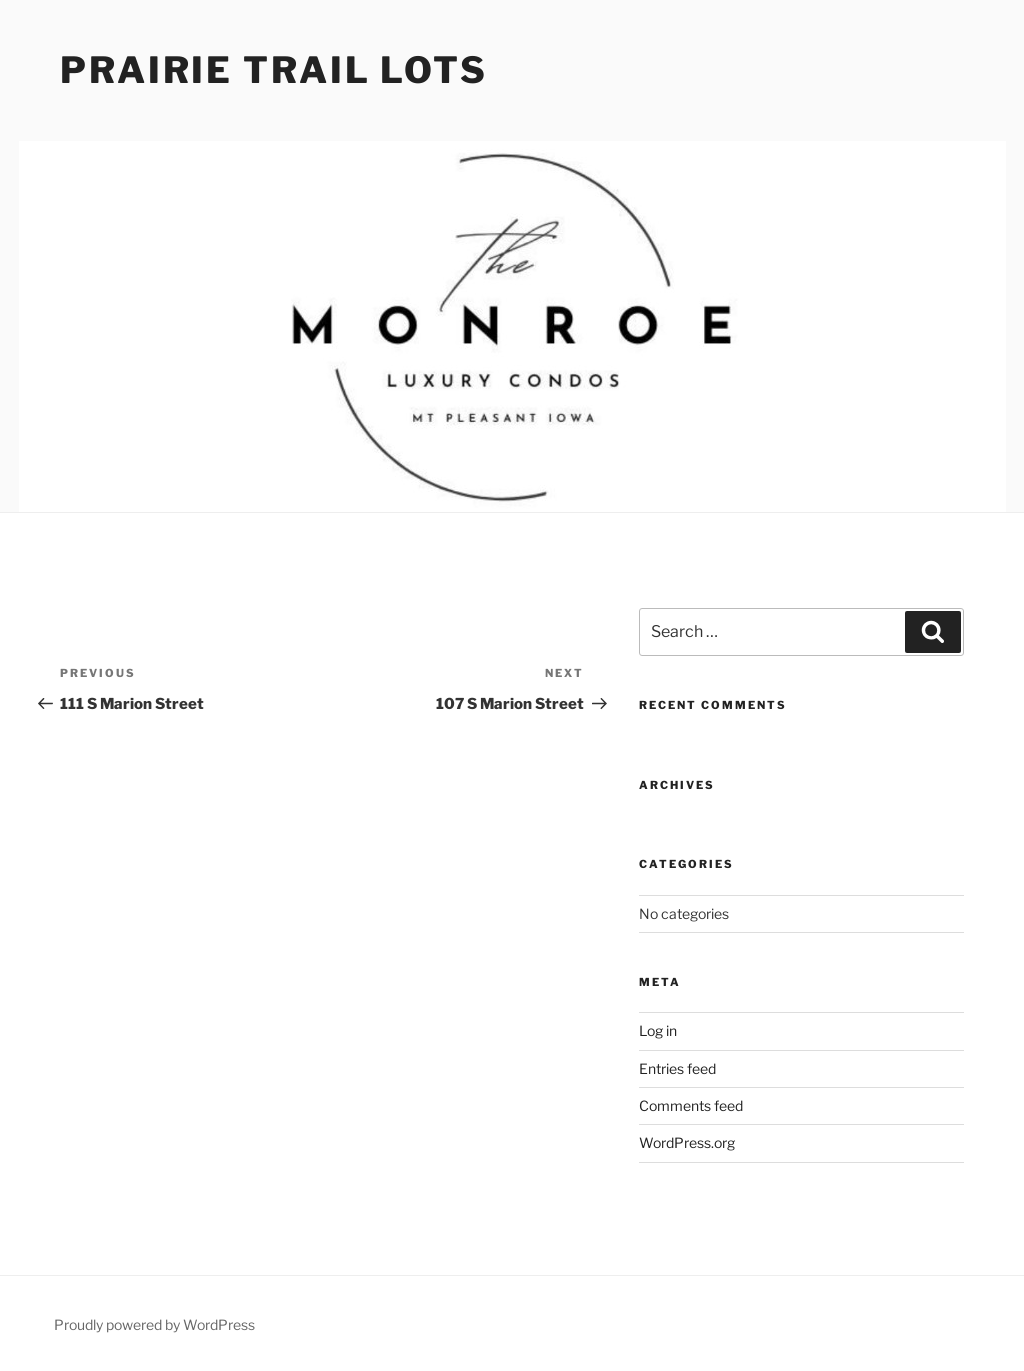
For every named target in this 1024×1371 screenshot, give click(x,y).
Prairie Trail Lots (274, 70)
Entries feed (677, 1068)
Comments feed (691, 1105)
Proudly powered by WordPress (154, 1324)
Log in (658, 1030)
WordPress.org (687, 1142)
